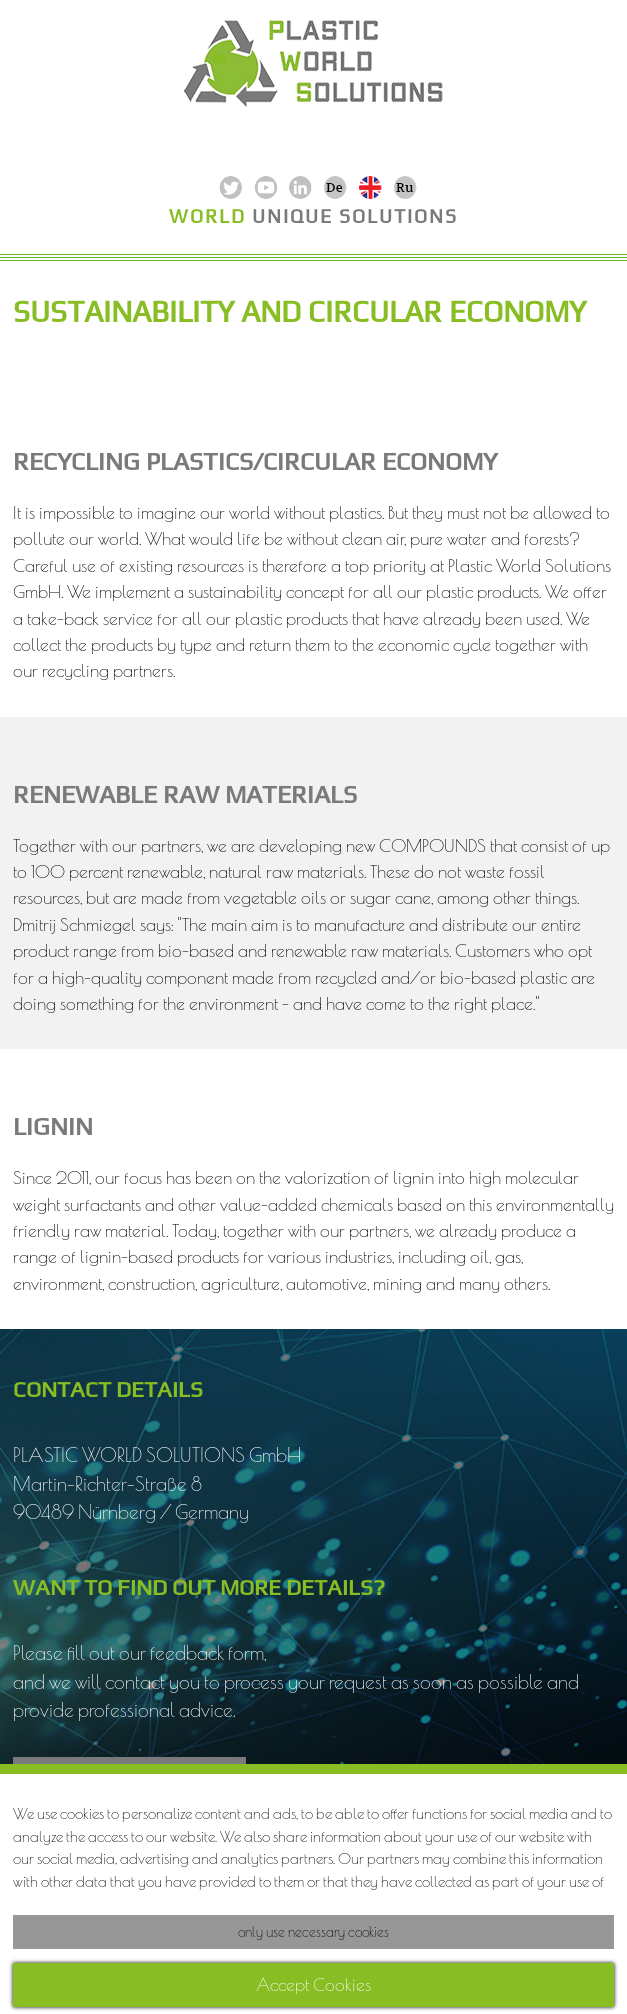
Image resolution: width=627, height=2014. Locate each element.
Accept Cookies (313, 1984)
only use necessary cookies (313, 1932)
